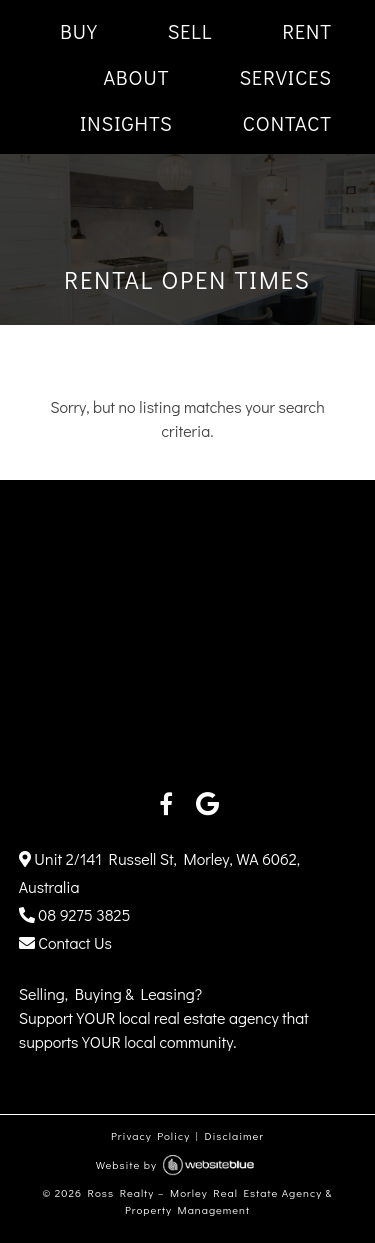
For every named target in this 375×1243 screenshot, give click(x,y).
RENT (307, 31)
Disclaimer (234, 1135)
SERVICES (285, 77)
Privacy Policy (150, 1135)
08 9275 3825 (75, 914)
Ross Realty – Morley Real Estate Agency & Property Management (210, 1201)
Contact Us (65, 942)
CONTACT (287, 123)
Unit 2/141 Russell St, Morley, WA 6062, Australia (159, 872)
